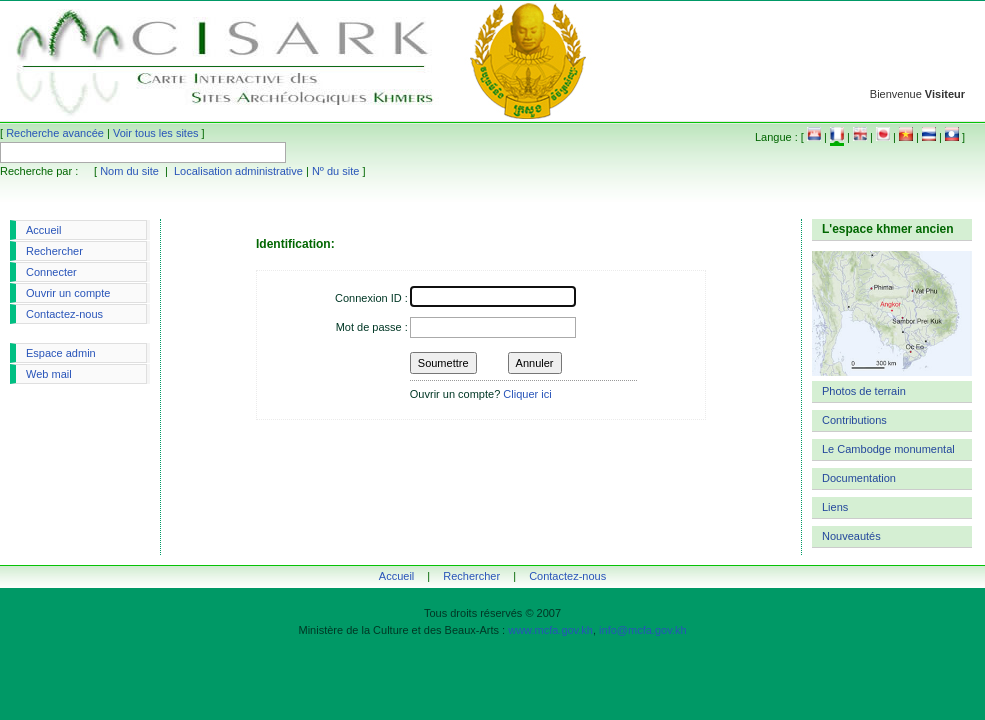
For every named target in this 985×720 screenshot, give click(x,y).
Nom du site (129, 171)
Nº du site (335, 171)
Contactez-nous (64, 314)
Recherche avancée (55, 133)
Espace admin (61, 353)
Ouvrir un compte (68, 293)
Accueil (43, 230)
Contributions (854, 420)
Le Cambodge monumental (888, 449)
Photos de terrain (864, 391)
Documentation (859, 478)
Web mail (49, 374)
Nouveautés (851, 536)
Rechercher (54, 251)
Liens (835, 507)
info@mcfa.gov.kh (642, 630)
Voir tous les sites (156, 133)
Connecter (51, 272)
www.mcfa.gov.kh (550, 630)
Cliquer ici (527, 394)
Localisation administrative (238, 171)
